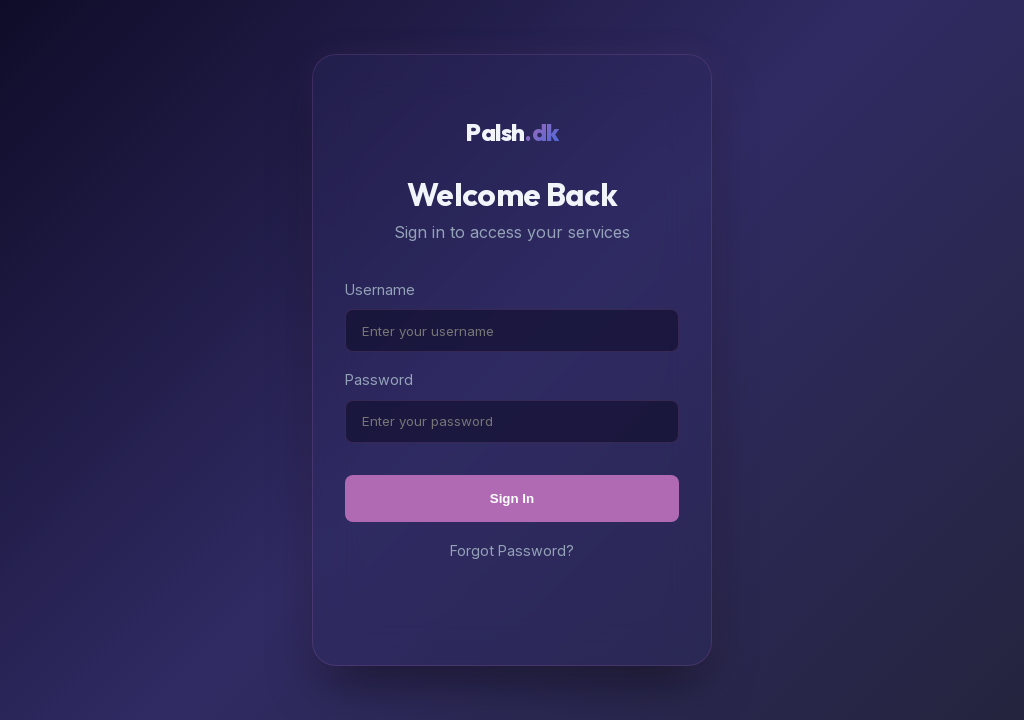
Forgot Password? (512, 550)
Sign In (512, 498)
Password (379, 379)
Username (380, 289)
